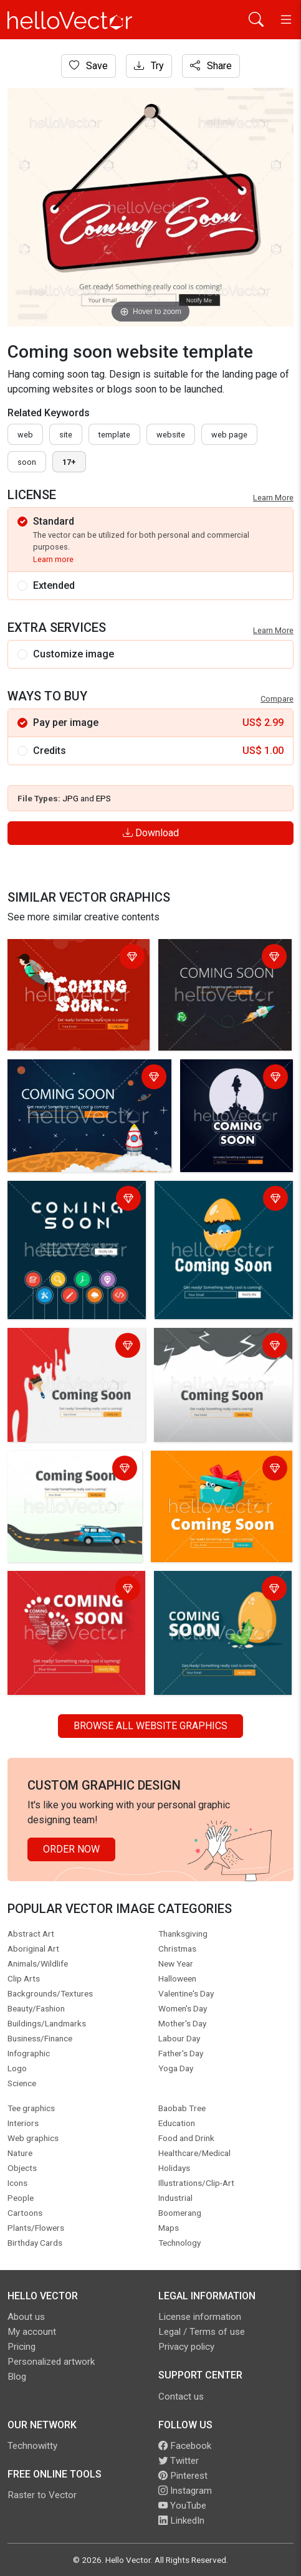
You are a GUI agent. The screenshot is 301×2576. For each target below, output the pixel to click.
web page (229, 434)
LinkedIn (181, 2520)
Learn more (53, 559)
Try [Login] (149, 66)
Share (211, 66)
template (114, 434)
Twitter (178, 2460)
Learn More (273, 497)
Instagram (185, 2490)
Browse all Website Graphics (150, 1726)
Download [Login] (151, 833)
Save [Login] (88, 66)
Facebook (184, 2445)
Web (25, 434)
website (170, 434)
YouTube (182, 2505)
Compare (277, 699)
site (65, 434)
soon (26, 462)
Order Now (71, 1849)
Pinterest (183, 2475)
